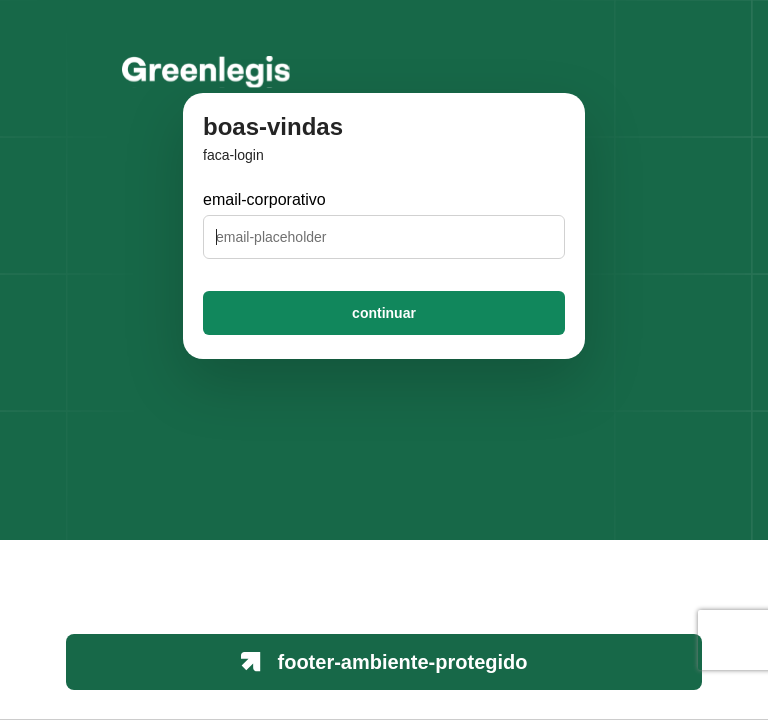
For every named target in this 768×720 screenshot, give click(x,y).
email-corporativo (264, 199)
